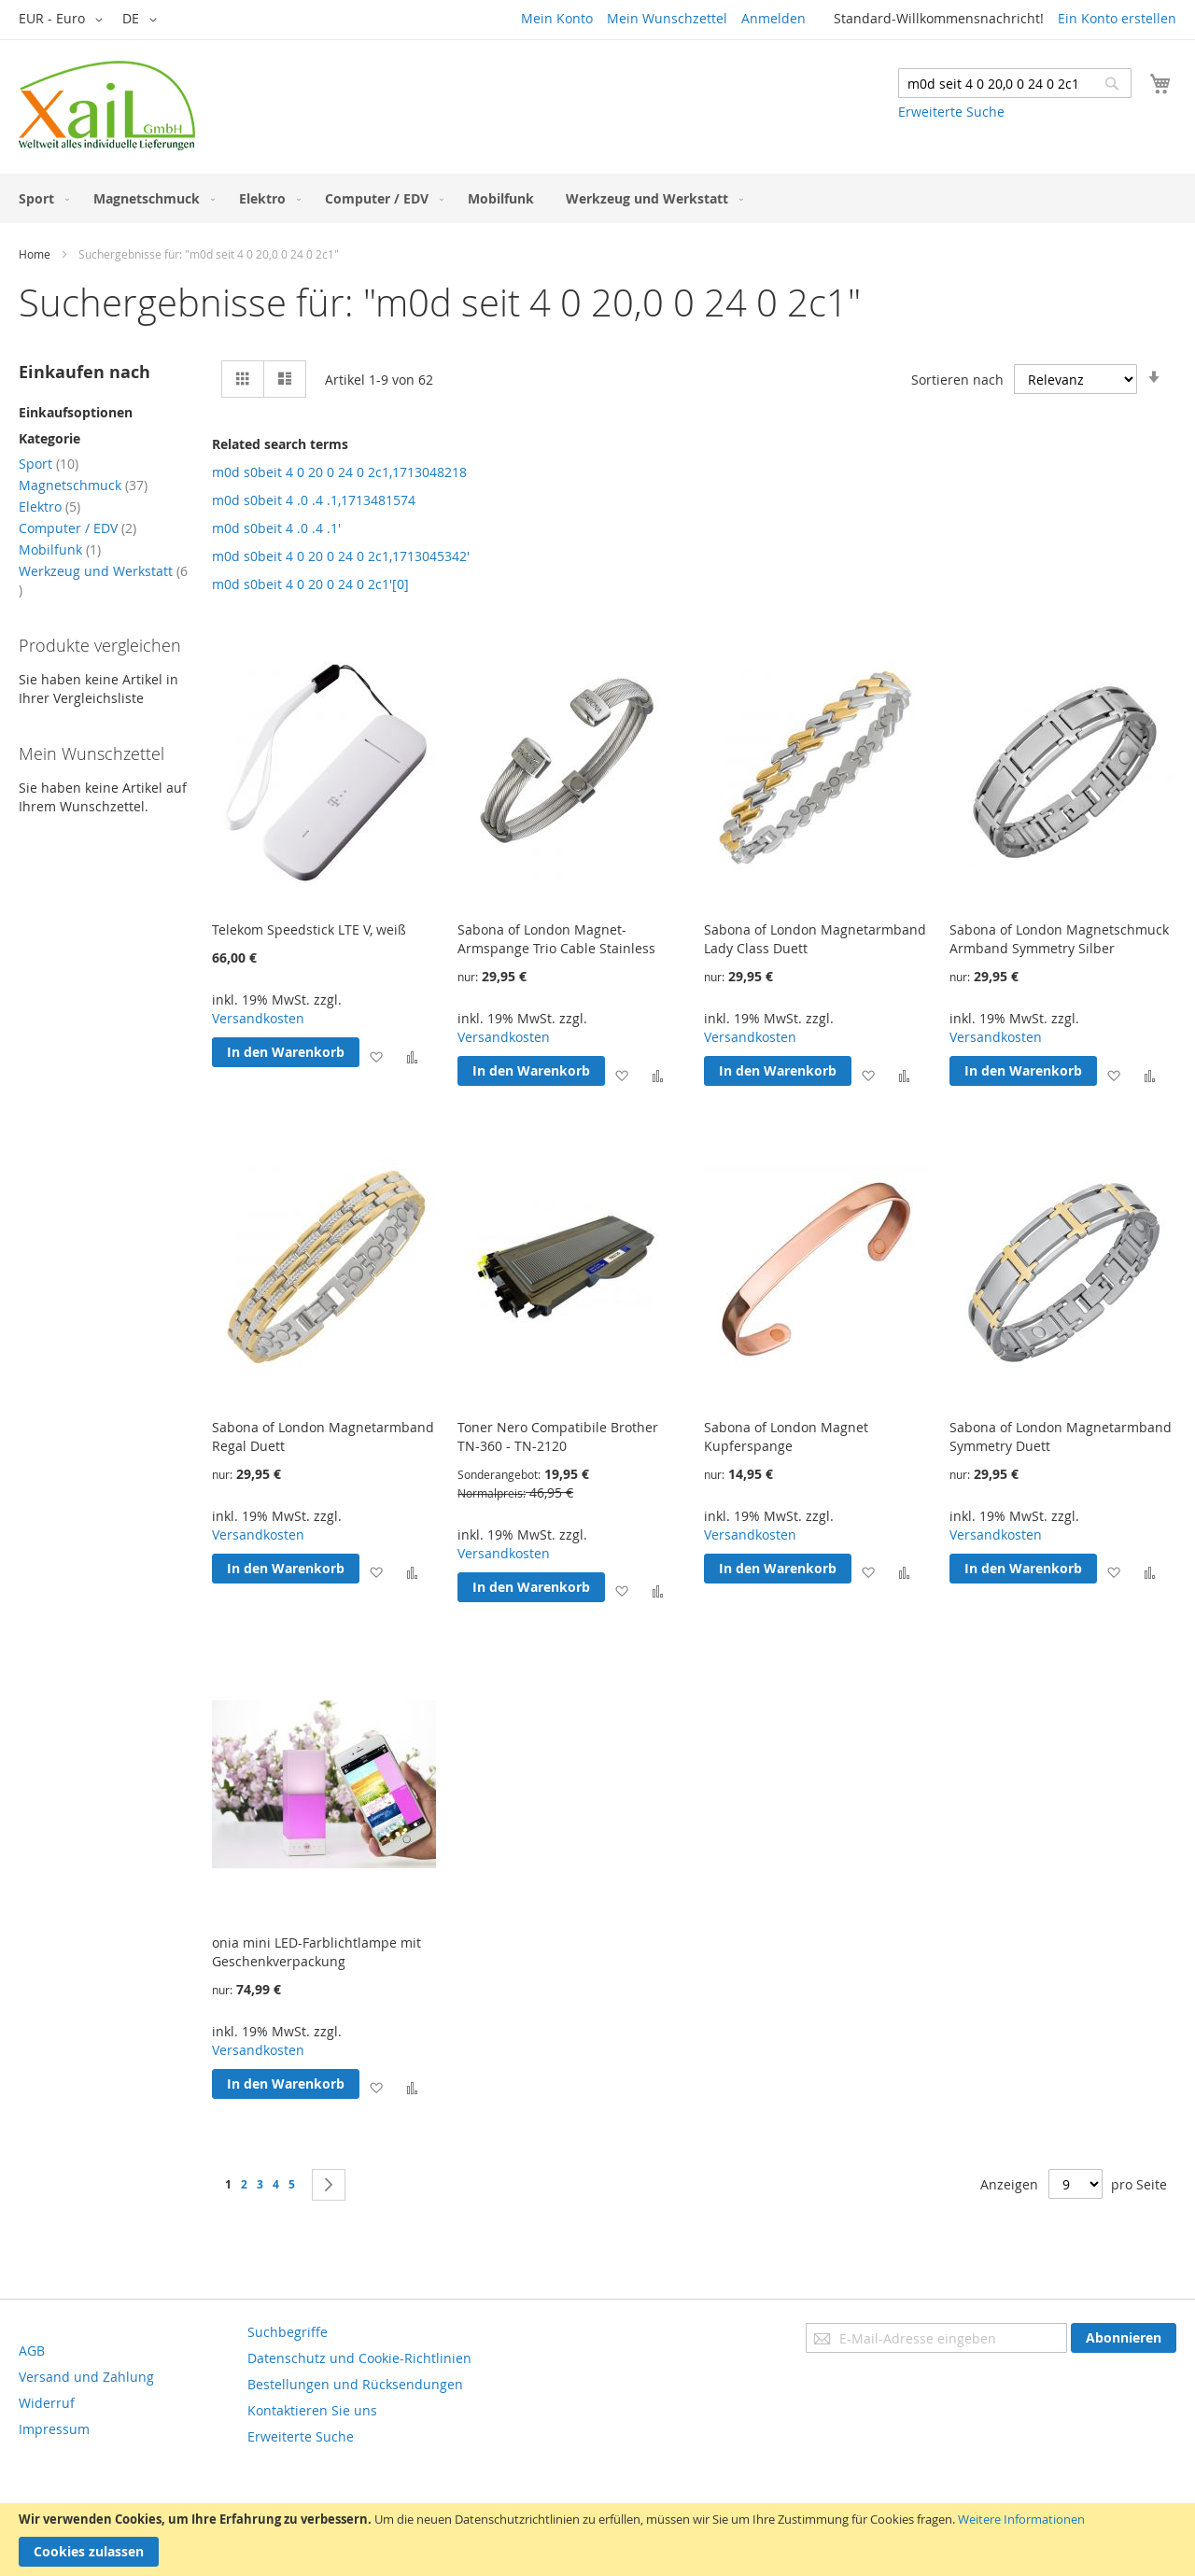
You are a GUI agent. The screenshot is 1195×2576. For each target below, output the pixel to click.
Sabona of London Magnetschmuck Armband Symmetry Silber (1059, 939)
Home (34, 253)
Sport (48, 463)
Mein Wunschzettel (667, 18)
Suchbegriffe (287, 2332)
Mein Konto (557, 18)
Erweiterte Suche (951, 111)
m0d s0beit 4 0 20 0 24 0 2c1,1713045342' (341, 556)
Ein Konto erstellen (1117, 18)
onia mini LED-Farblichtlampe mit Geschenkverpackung (316, 1952)
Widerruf (47, 2403)
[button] (64, 19)
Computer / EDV (77, 528)
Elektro (49, 506)
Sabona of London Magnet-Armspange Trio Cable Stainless (556, 939)
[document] (597, 2540)
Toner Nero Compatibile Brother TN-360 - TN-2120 (557, 1436)
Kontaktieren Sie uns (312, 2410)
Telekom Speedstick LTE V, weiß (309, 929)
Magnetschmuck (83, 485)
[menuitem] (40, 198)
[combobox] (1015, 83)
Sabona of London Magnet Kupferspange (786, 1436)
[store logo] (107, 105)
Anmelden (773, 18)
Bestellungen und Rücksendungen (355, 2384)
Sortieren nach (957, 379)
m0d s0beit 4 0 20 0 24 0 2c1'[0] (310, 584)
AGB (32, 2350)
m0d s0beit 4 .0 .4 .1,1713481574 (313, 500)
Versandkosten (258, 1018)
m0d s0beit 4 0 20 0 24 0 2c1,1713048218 (339, 472)
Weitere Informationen (1021, 2519)
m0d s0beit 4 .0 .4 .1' (276, 528)
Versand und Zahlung (86, 2377)
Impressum (54, 2429)
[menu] (597, 198)
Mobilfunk (60, 549)
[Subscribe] (1123, 2338)
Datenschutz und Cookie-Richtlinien (359, 2358)
